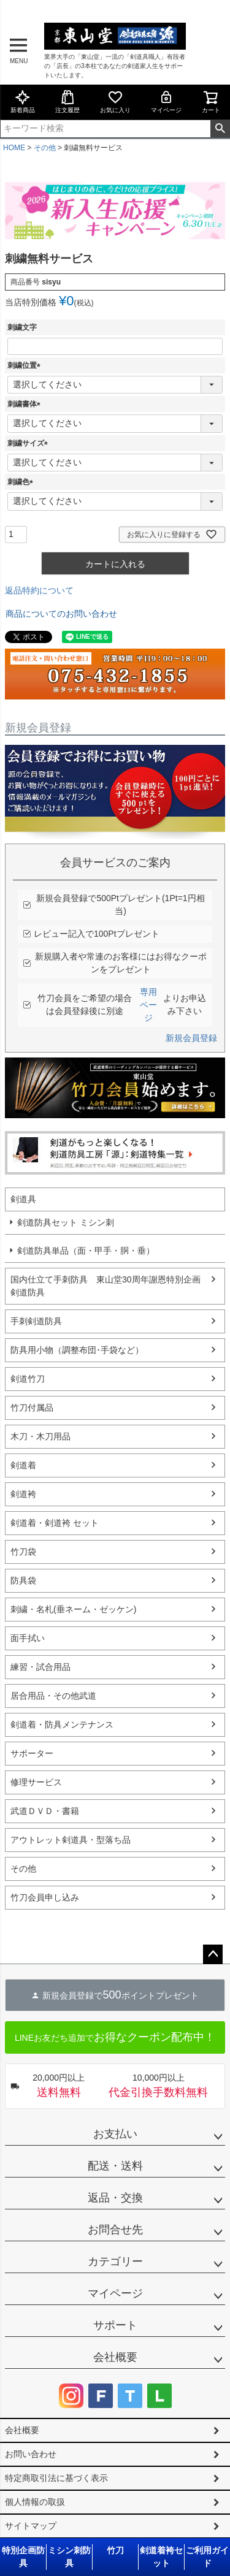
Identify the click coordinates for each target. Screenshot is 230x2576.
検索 (219, 128)
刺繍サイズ (29, 443)
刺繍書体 (25, 404)
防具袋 (23, 1580)
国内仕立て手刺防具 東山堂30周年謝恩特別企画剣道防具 (105, 1286)
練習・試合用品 (40, 1667)
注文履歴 (67, 101)
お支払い (115, 2134)
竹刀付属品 (31, 1407)
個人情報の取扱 (35, 2502)
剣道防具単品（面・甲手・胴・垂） (86, 1251)
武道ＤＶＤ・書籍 (44, 1811)
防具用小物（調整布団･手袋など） (77, 1350)
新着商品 (22, 101)
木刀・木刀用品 (40, 1436)
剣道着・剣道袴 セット (54, 1523)
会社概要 (115, 2357)
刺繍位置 (25, 365)
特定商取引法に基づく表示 (56, 2478)
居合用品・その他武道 (53, 1696)
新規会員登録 (191, 1038)
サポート (115, 2325)
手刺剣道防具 (36, 1321)
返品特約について (39, 590)
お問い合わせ (30, 2454)
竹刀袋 (23, 1552)
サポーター (31, 1753)
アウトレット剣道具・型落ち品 (70, 1840)
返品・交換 (115, 2198)
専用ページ (148, 1005)
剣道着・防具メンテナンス (61, 1724)
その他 (45, 147)
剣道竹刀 (27, 1379)
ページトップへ (213, 1954)
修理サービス (36, 1782)
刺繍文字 (22, 327)
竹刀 (115, 2550)
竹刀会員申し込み (44, 1897)
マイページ (166, 101)
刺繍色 (22, 482)
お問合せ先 (115, 2230)
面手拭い (27, 1638)
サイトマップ (30, 2526)
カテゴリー (115, 2261)
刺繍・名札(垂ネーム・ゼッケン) (73, 1609)
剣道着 (23, 1465)
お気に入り (115, 101)
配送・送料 (115, 2166)
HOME (14, 147)
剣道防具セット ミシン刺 (65, 1222)
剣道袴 (23, 1494)
